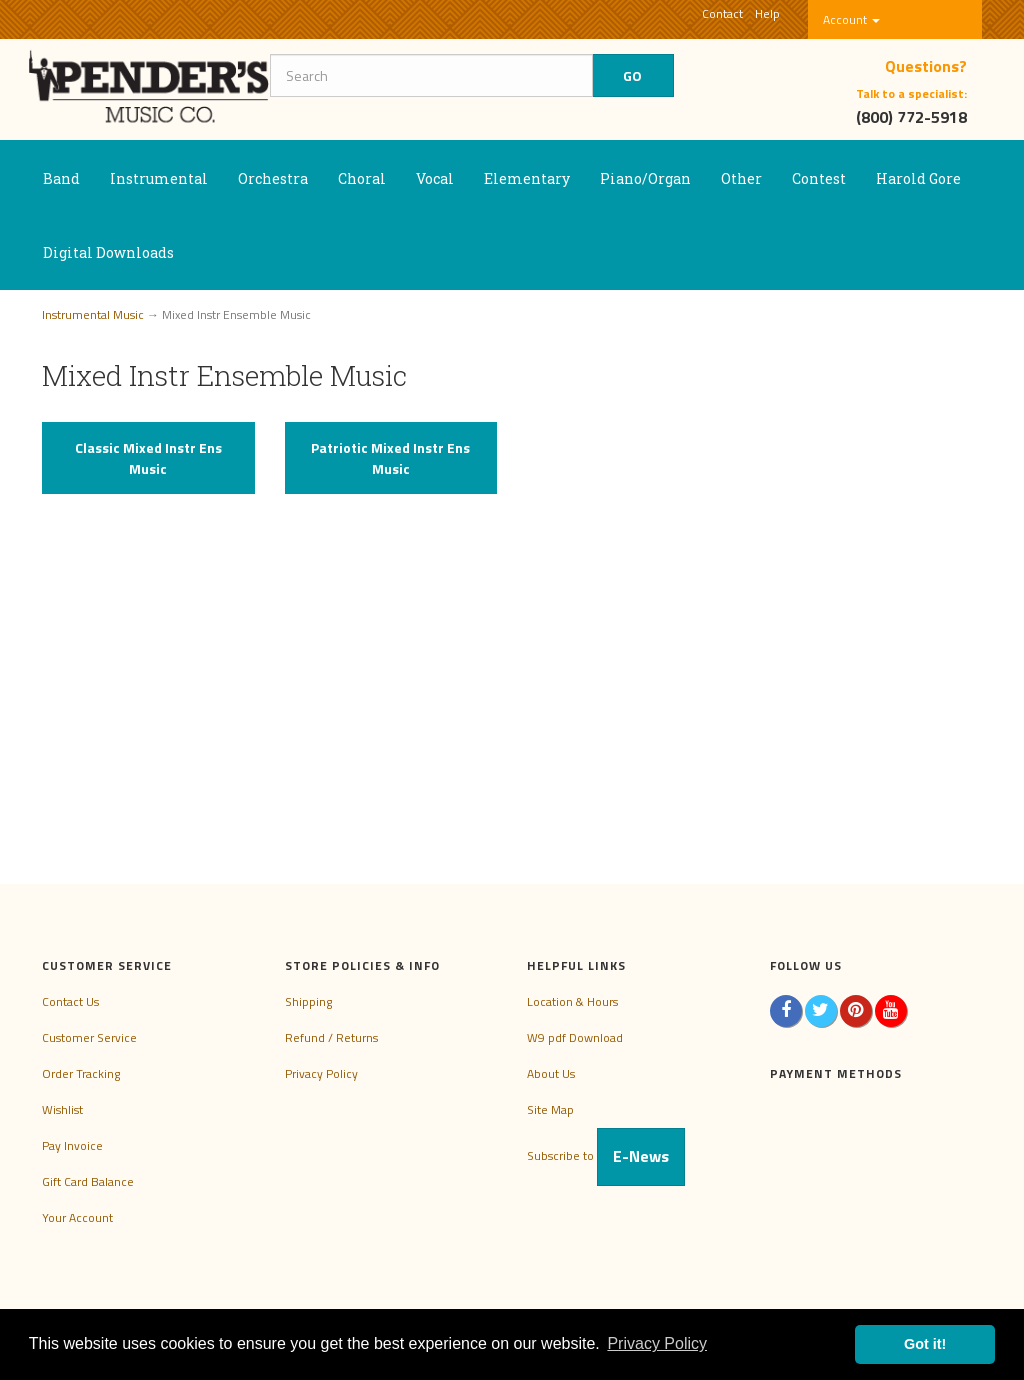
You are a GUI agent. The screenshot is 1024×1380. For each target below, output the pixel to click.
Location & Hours (572, 1001)
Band (61, 178)
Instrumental (159, 178)
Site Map (550, 1109)
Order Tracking (81, 1073)
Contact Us (70, 1001)
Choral (362, 178)
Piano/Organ (645, 178)
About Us (551, 1073)
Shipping (308, 1001)
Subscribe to (606, 1155)
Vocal (435, 178)
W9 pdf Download (575, 1037)
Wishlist (62, 1109)
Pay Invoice (72, 1145)
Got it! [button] (925, 1344)
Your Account (77, 1217)
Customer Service (89, 1037)
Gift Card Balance (88, 1181)
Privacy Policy (321, 1073)
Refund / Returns (331, 1037)
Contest (819, 178)
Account (851, 19)
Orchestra (273, 178)
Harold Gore (918, 178)
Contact (722, 13)
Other (741, 178)
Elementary (527, 178)
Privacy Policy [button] (657, 1343)
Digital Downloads (108, 252)
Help (767, 13)
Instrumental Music (93, 314)
